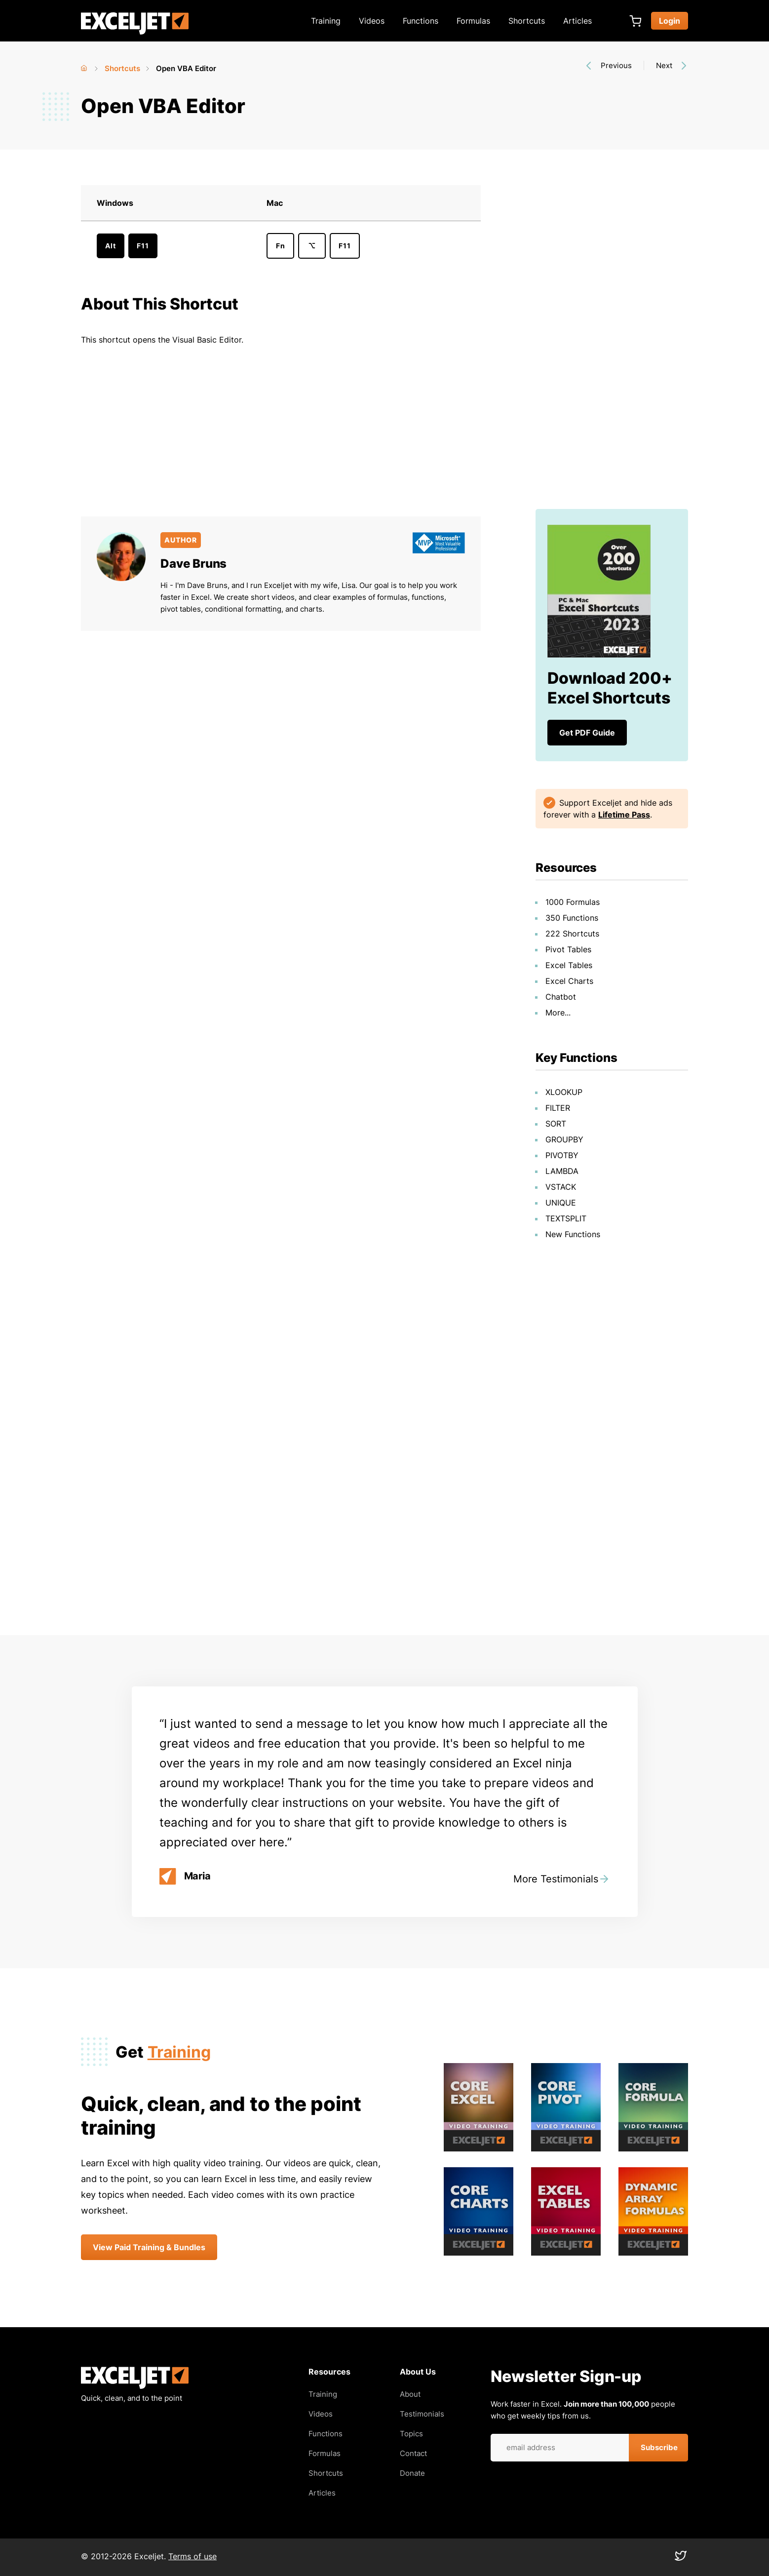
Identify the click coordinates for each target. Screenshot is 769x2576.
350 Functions (571, 918)
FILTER (557, 1108)
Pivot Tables (568, 949)
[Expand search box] (615, 21)
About (410, 2394)
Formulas (473, 21)
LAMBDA (561, 1171)
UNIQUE (560, 1203)
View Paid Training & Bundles (149, 2247)
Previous (616, 65)
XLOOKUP (563, 1092)
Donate (412, 2473)
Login (669, 21)
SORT (555, 1124)
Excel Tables (568, 965)
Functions (420, 21)
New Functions (572, 1234)
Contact (413, 2453)
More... (558, 1012)
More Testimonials (555, 1879)
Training (326, 21)
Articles (577, 21)
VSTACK (560, 1187)
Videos (371, 21)
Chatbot (560, 997)
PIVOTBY (561, 1155)
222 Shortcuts (572, 933)
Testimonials (422, 2414)
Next (664, 65)
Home (85, 66)
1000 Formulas (572, 902)
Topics (411, 2433)
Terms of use (192, 2556)
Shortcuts (526, 21)
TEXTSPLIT (565, 1218)
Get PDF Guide (587, 733)
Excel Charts (569, 981)
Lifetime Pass (624, 815)
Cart (635, 21)
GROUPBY (564, 1139)
